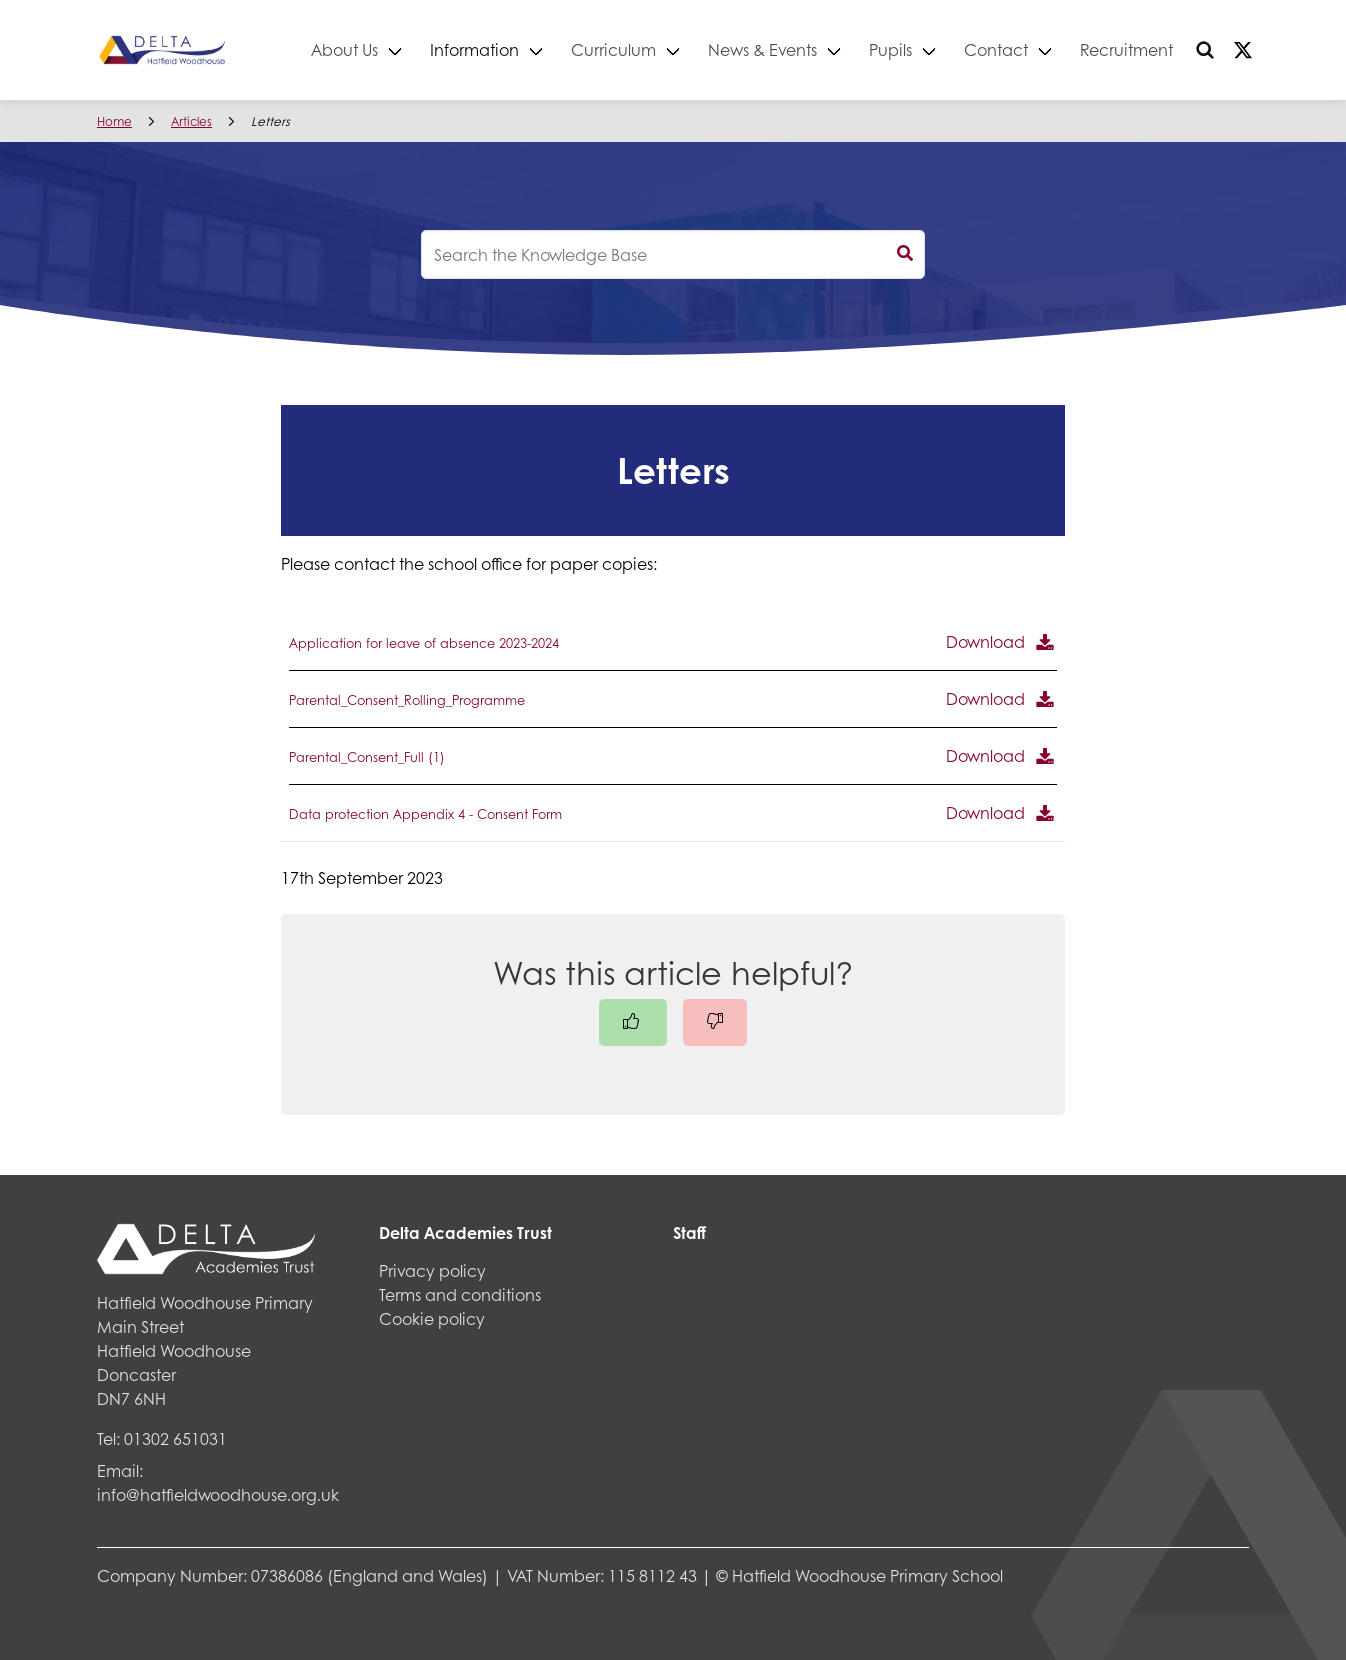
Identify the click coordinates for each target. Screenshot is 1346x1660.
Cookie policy (432, 1318)
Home (114, 121)
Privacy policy (432, 1270)
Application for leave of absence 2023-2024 (424, 643)
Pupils (890, 49)
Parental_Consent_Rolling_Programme (407, 700)
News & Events (762, 49)
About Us (344, 49)
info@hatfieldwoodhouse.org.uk (218, 1494)
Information (474, 49)
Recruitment (1126, 49)
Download (985, 641)
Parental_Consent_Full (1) (367, 757)
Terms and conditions (460, 1294)
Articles (191, 121)
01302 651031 (175, 1438)
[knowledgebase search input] (673, 254)
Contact (996, 49)
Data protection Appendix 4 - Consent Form (425, 814)
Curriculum (613, 49)
